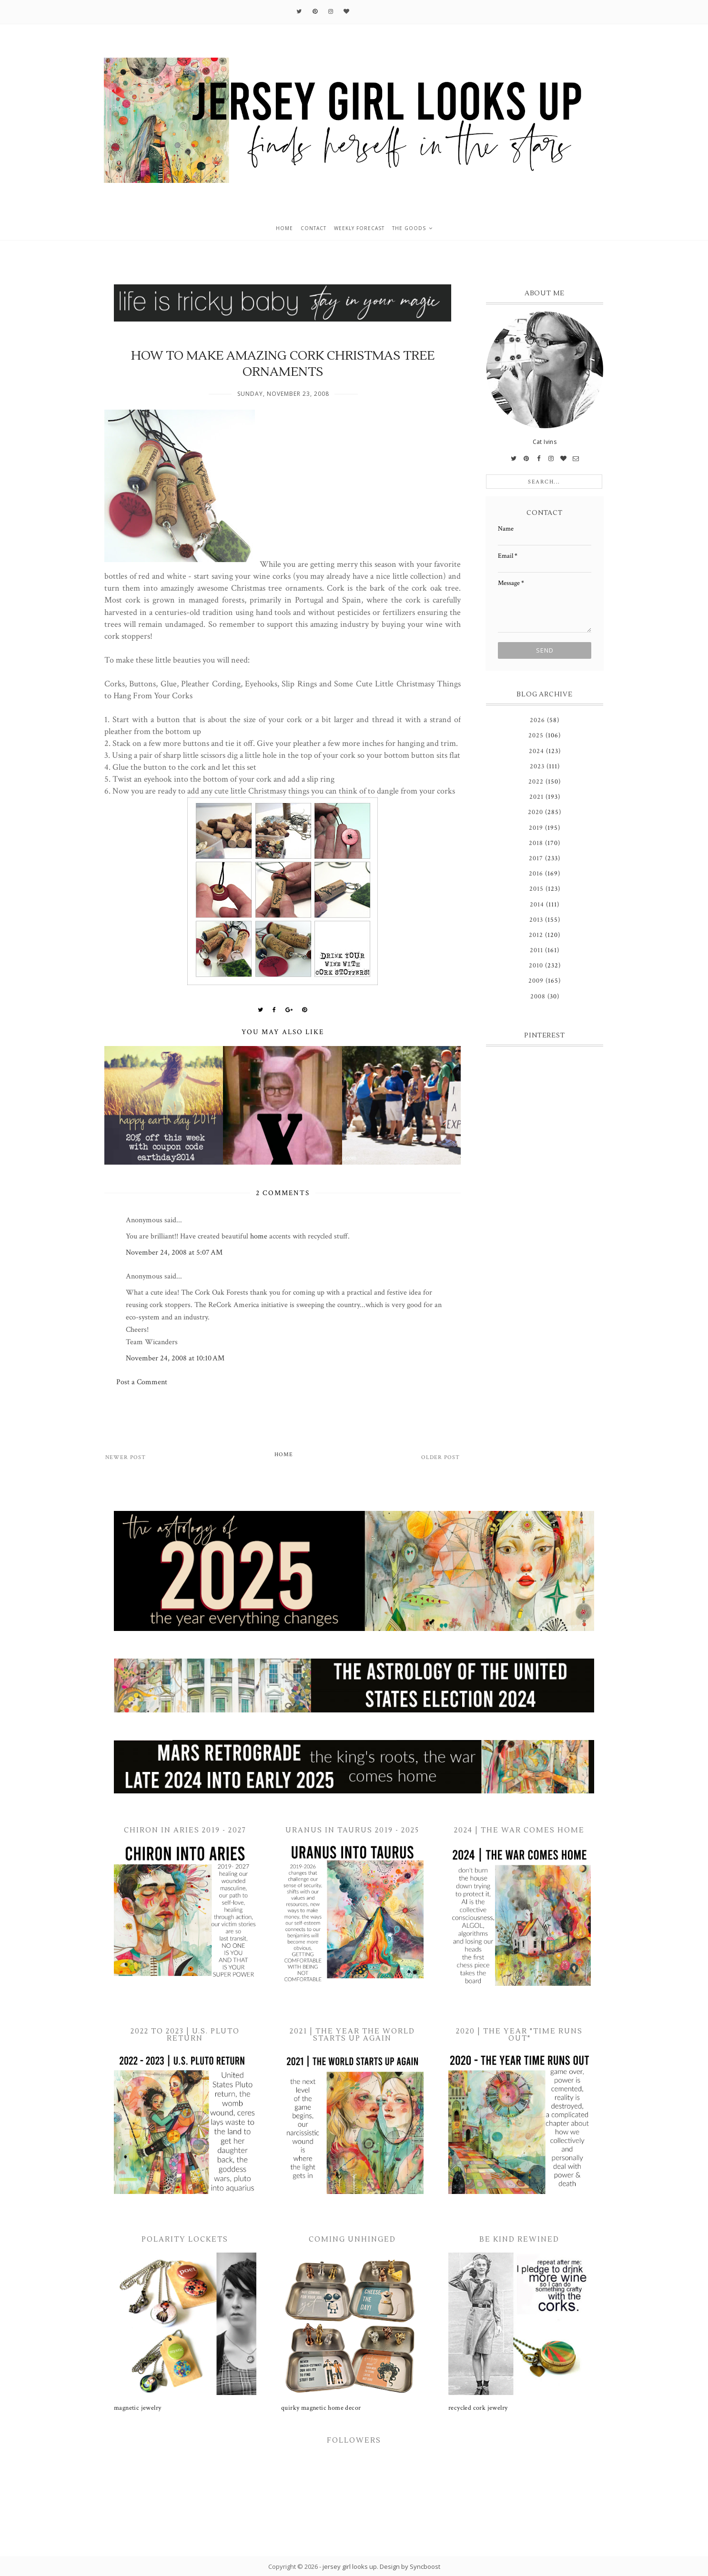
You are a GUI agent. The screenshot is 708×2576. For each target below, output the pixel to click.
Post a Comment (141, 1382)
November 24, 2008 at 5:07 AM (174, 1253)
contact (313, 228)
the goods (409, 228)
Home (283, 1454)
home (284, 228)
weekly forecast (359, 228)
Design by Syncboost (410, 2566)
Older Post (440, 1457)
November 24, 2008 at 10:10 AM (175, 1358)
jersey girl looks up (350, 2566)
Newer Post (125, 1457)
